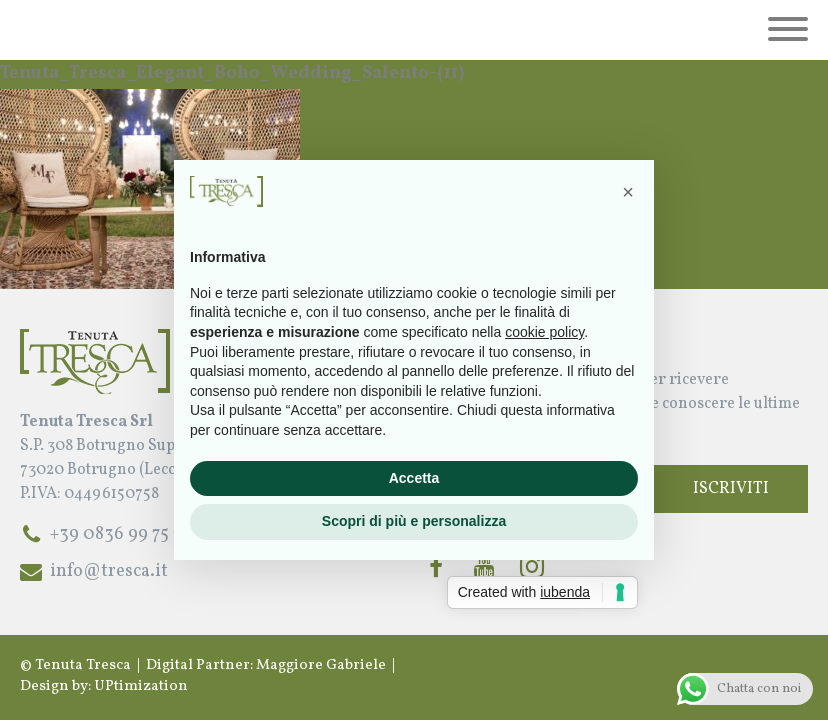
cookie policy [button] (544, 332)
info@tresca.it (109, 571)
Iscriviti (731, 489)
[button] (628, 192)
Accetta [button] (414, 478)
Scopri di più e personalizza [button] (414, 521)
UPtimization (141, 686)
